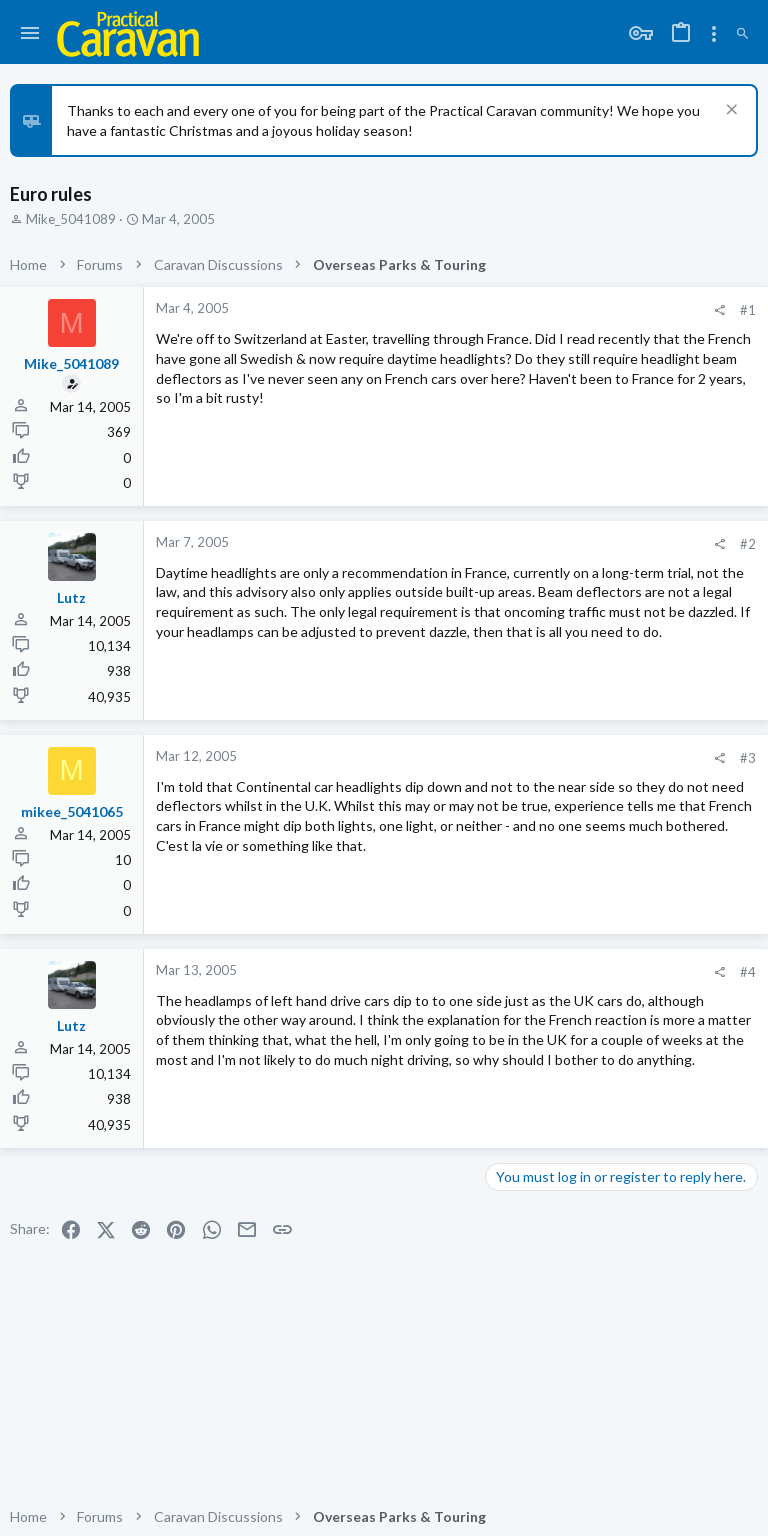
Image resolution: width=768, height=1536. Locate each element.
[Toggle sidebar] (714, 34)
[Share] (719, 310)
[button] (30, 34)
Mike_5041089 (71, 219)
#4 (748, 972)
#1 (748, 310)
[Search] (742, 34)
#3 (748, 758)
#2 (748, 544)
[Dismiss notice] (729, 111)
